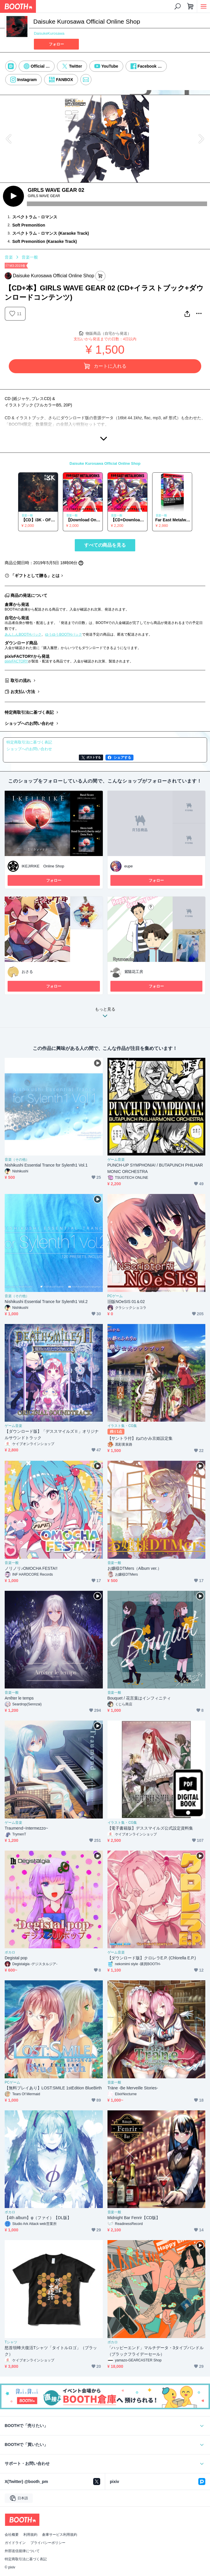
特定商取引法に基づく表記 (29, 712)
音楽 (9, 257)
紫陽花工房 (133, 971)
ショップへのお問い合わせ (29, 723)
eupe (128, 866)
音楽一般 (30, 257)
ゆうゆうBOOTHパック (63, 634)
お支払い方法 (23, 691)
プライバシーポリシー (47, 2543)
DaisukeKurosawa (49, 33)
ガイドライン (15, 2543)
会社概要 (12, 2534)
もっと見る (105, 1014)
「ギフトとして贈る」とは (35, 575)
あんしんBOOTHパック (23, 634)
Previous (9, 138)
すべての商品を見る (105, 545)
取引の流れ (21, 680)
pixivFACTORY (16, 661)
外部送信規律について (22, 2551)
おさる (27, 971)
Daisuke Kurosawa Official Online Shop (105, 463)
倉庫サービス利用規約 (59, 2534)
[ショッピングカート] (190, 6)
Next (200, 138)
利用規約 (30, 2534)
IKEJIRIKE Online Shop (43, 866)
